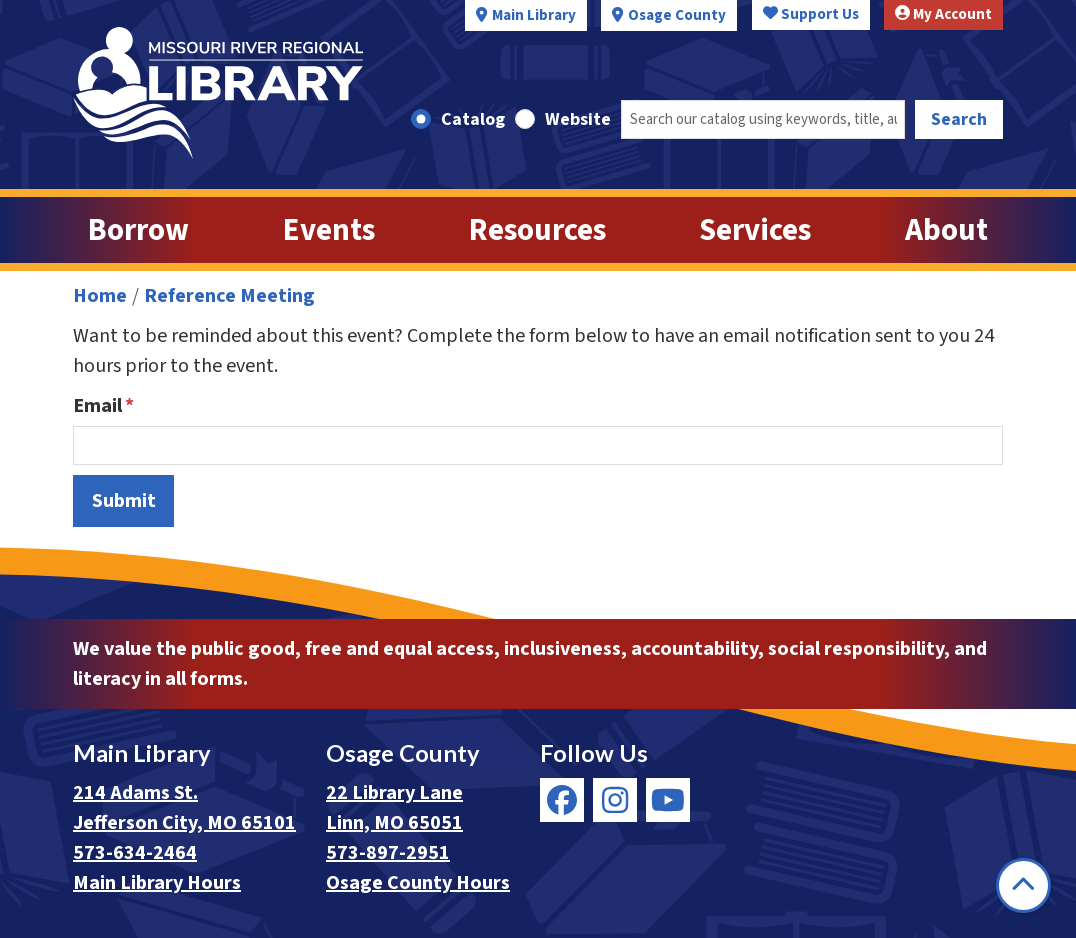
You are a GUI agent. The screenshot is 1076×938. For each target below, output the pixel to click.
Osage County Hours (418, 883)
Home (100, 296)
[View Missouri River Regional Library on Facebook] (562, 800)
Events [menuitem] (329, 230)
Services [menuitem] (755, 230)
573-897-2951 (388, 853)
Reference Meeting (229, 296)
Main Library (534, 15)
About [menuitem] (946, 230)
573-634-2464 (135, 853)
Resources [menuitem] (537, 230)
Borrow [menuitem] (138, 230)
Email (97, 406)
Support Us (811, 14)
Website (578, 119)
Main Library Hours (157, 883)
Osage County (677, 15)
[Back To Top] (1023, 885)
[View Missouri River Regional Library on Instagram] (615, 800)
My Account (943, 14)
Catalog (473, 119)
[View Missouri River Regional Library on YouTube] (668, 800)
